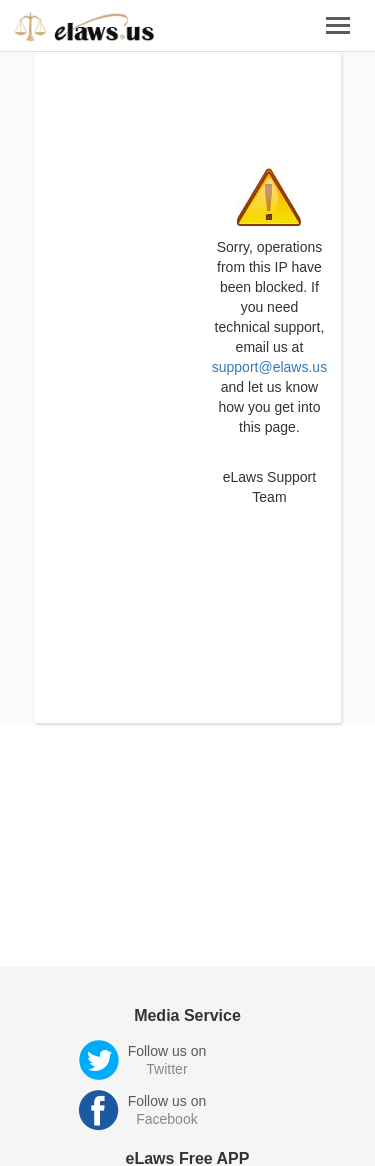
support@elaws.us (269, 367)
